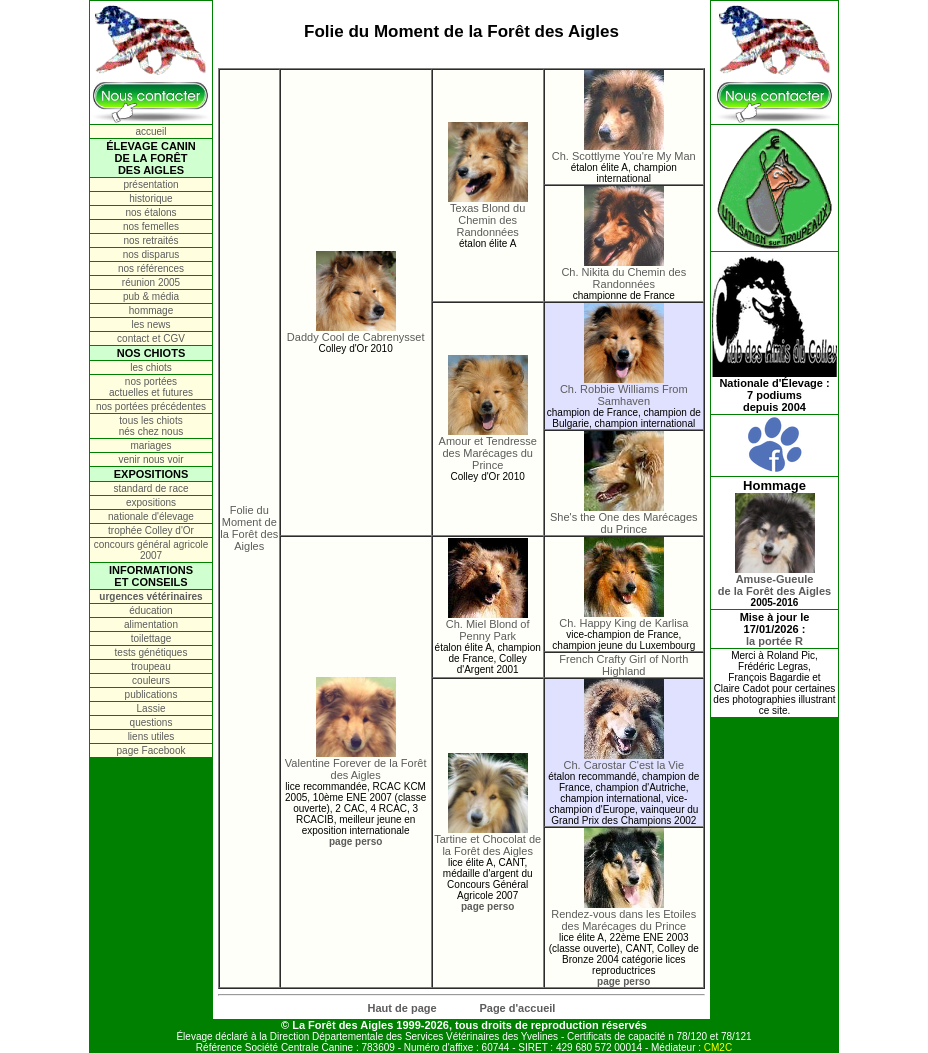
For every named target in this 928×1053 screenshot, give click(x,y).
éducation (150, 610)
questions (151, 722)
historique (150, 198)
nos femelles (151, 226)
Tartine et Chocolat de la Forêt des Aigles (487, 840)
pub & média (151, 296)
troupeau (150, 666)
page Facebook (151, 750)
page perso (355, 841)
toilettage (151, 638)
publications (151, 694)
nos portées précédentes (151, 406)
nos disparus (151, 254)
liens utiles (151, 736)
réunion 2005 (151, 282)
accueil (150, 131)
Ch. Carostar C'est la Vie (624, 760)
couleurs (151, 680)
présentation (150, 184)
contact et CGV (151, 338)
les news (151, 324)
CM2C (718, 1047)
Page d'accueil (517, 1008)
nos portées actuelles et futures (151, 387)
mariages (150, 445)
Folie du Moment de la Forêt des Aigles (249, 528)
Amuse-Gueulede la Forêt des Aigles (774, 580)
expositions (151, 502)
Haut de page (402, 1008)
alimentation (151, 624)
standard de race (150, 488)
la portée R (774, 641)
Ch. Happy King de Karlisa (623, 618)
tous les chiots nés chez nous (151, 426)
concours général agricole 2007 (151, 550)
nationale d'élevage (151, 516)
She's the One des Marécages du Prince (624, 518)
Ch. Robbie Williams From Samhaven (624, 390)
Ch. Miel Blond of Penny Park (488, 625)
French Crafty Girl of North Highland (623, 665)
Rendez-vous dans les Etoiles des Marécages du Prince (623, 915)
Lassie (151, 708)
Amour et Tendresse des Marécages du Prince (488, 448)
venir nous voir (150, 459)
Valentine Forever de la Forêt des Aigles (356, 764)
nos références (151, 268)
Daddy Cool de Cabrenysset (356, 332)
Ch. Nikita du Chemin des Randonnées (623, 273)
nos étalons (150, 212)
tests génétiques (151, 652)
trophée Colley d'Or (151, 530)
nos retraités (150, 240)
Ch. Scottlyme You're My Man (624, 151)
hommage (151, 310)
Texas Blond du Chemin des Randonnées (488, 215)
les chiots (151, 367)
